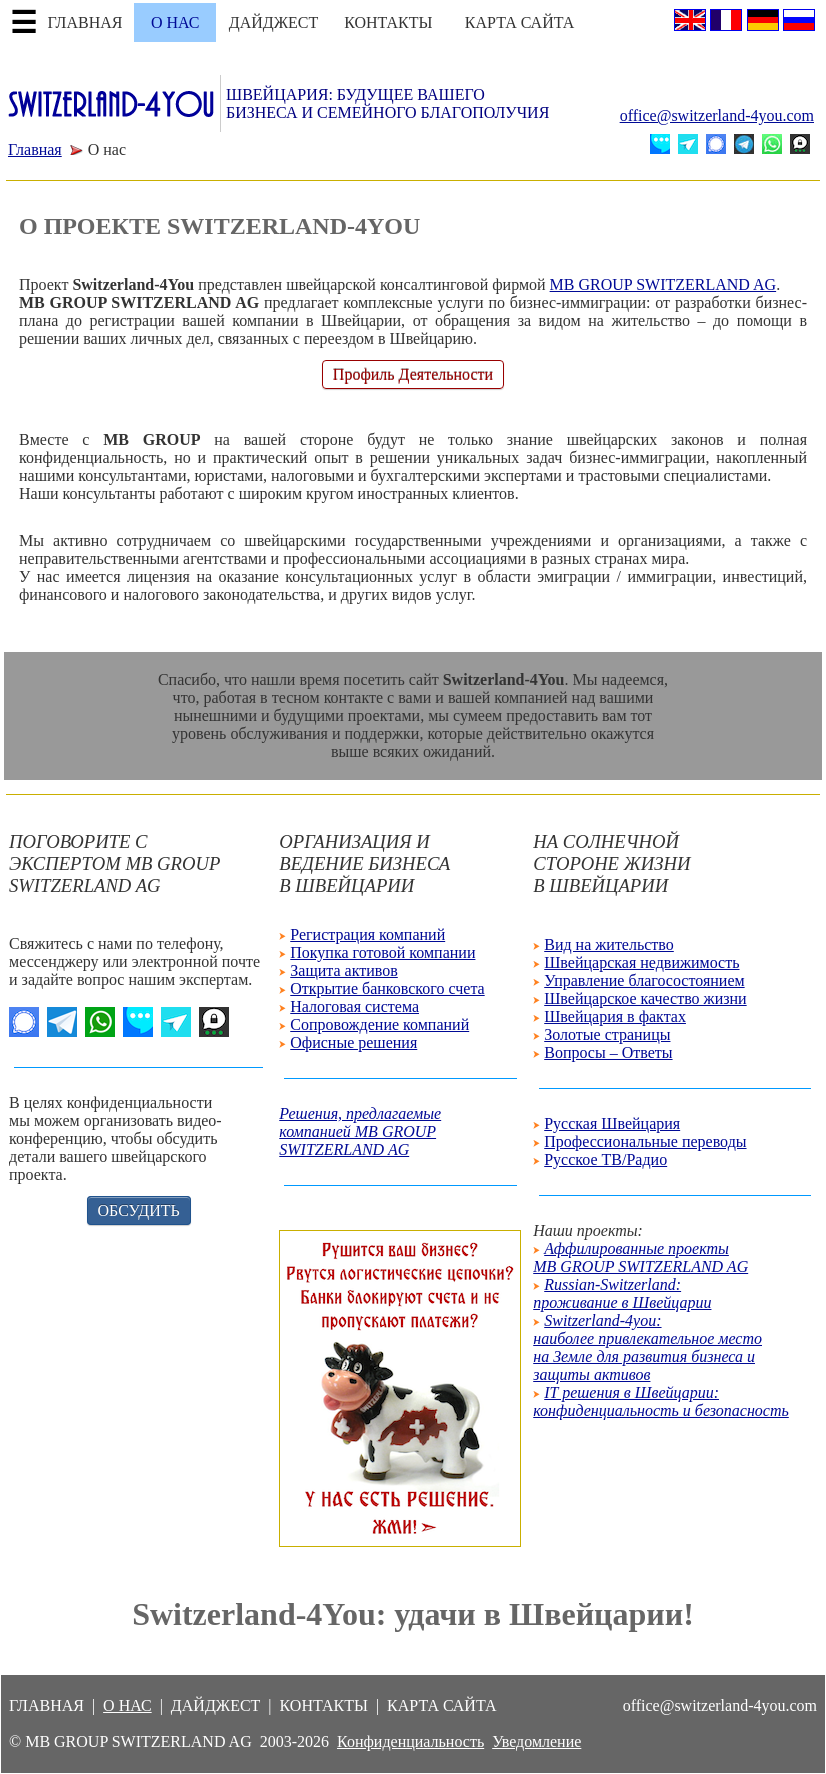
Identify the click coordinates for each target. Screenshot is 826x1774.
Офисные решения (353, 1042)
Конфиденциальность (410, 1741)
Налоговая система (354, 1006)
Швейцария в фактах (615, 1016)
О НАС (175, 22)
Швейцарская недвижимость (641, 962)
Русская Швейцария (612, 1123)
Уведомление (536, 1741)
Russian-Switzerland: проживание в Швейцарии (622, 1293)
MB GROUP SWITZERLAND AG (663, 284)
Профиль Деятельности (413, 374)
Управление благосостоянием (644, 980)
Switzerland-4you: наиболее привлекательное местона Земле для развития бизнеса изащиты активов (647, 1347)
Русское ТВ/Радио (605, 1159)
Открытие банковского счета (387, 988)
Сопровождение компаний (379, 1024)
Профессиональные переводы (645, 1141)
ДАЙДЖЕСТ (274, 22)
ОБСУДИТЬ (139, 1210)
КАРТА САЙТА (519, 22)
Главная (35, 149)
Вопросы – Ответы (608, 1052)
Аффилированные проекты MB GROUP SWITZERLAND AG (640, 1257)
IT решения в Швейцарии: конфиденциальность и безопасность (661, 1401)
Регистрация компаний (367, 934)
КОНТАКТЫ (388, 22)
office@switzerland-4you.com (717, 115)
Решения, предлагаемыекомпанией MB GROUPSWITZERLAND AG (360, 1131)
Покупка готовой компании (382, 952)
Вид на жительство (609, 944)
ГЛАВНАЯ (85, 22)
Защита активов (344, 970)
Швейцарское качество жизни (645, 998)
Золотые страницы (607, 1034)
